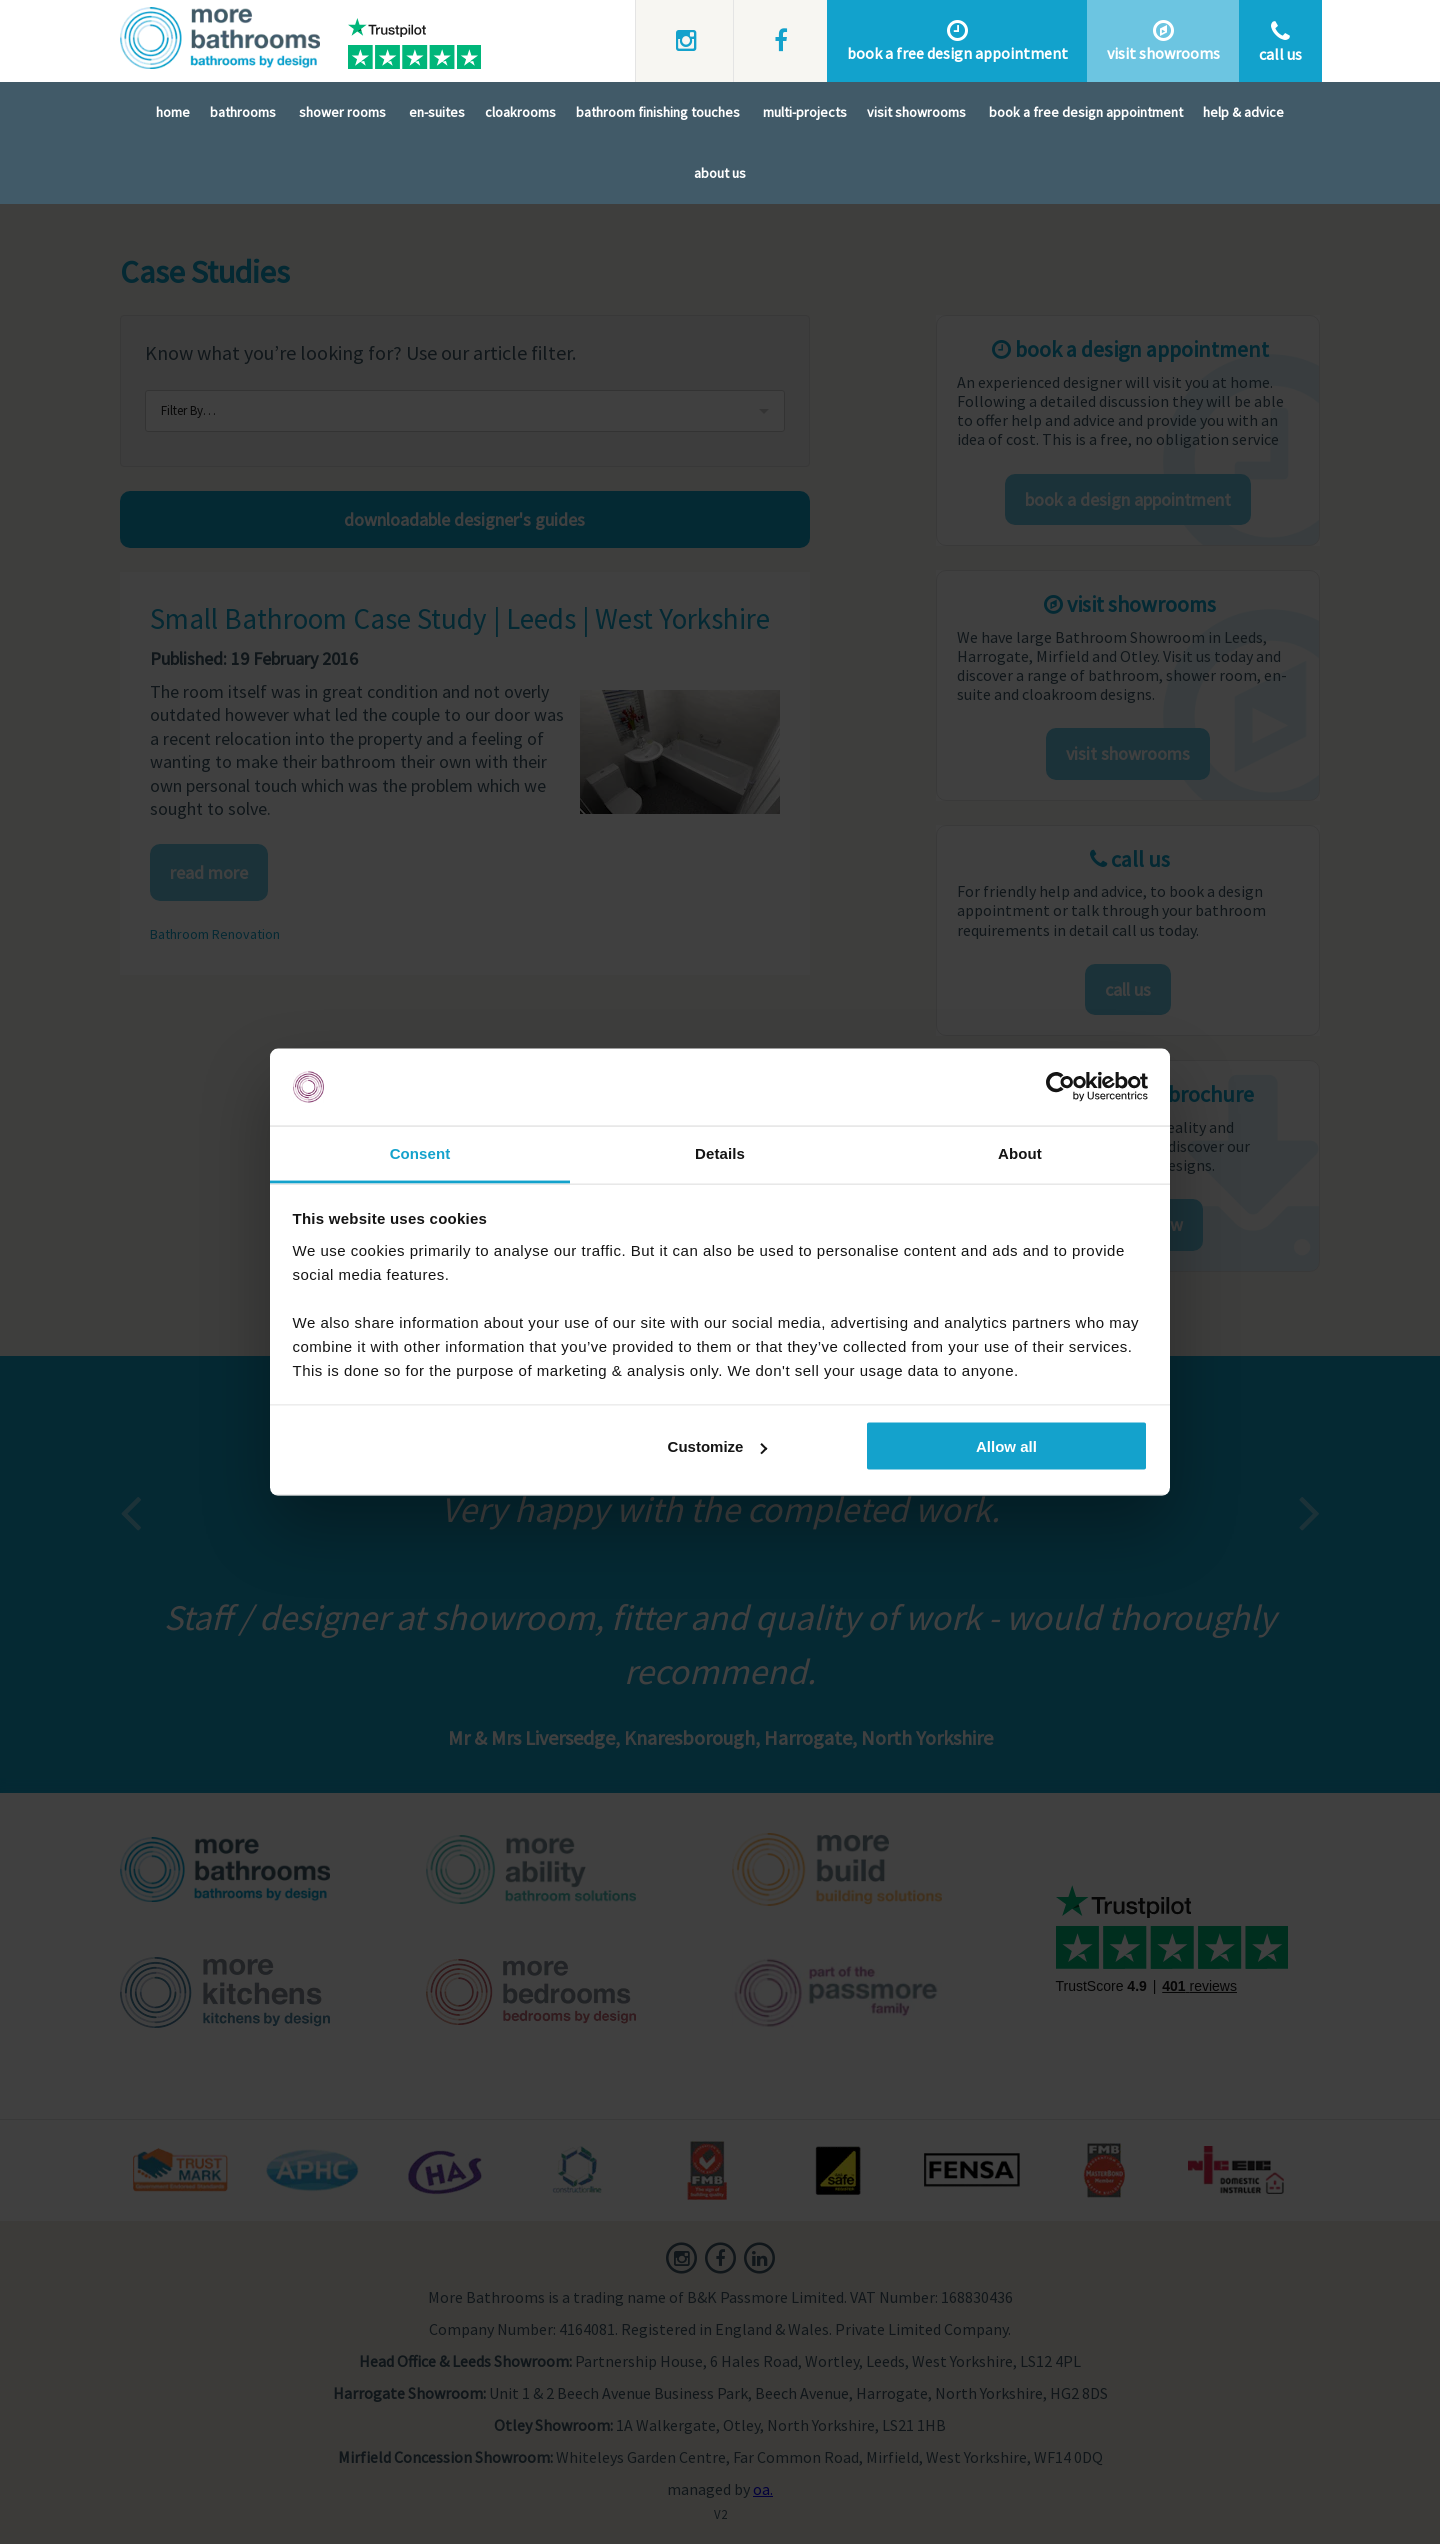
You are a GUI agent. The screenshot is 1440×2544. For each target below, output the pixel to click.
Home (173, 114)
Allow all (1006, 1446)
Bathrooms (243, 114)
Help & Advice (1243, 114)
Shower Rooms (342, 114)
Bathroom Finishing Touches (658, 114)
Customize (718, 1446)
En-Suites (437, 114)
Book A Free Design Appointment (1086, 114)
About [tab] (1020, 1152)
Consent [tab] (420, 1152)
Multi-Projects (805, 114)
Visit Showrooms (916, 114)
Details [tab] (720, 1152)
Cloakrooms (520, 114)
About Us (720, 175)
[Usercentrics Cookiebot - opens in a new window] (1060, 1087)
